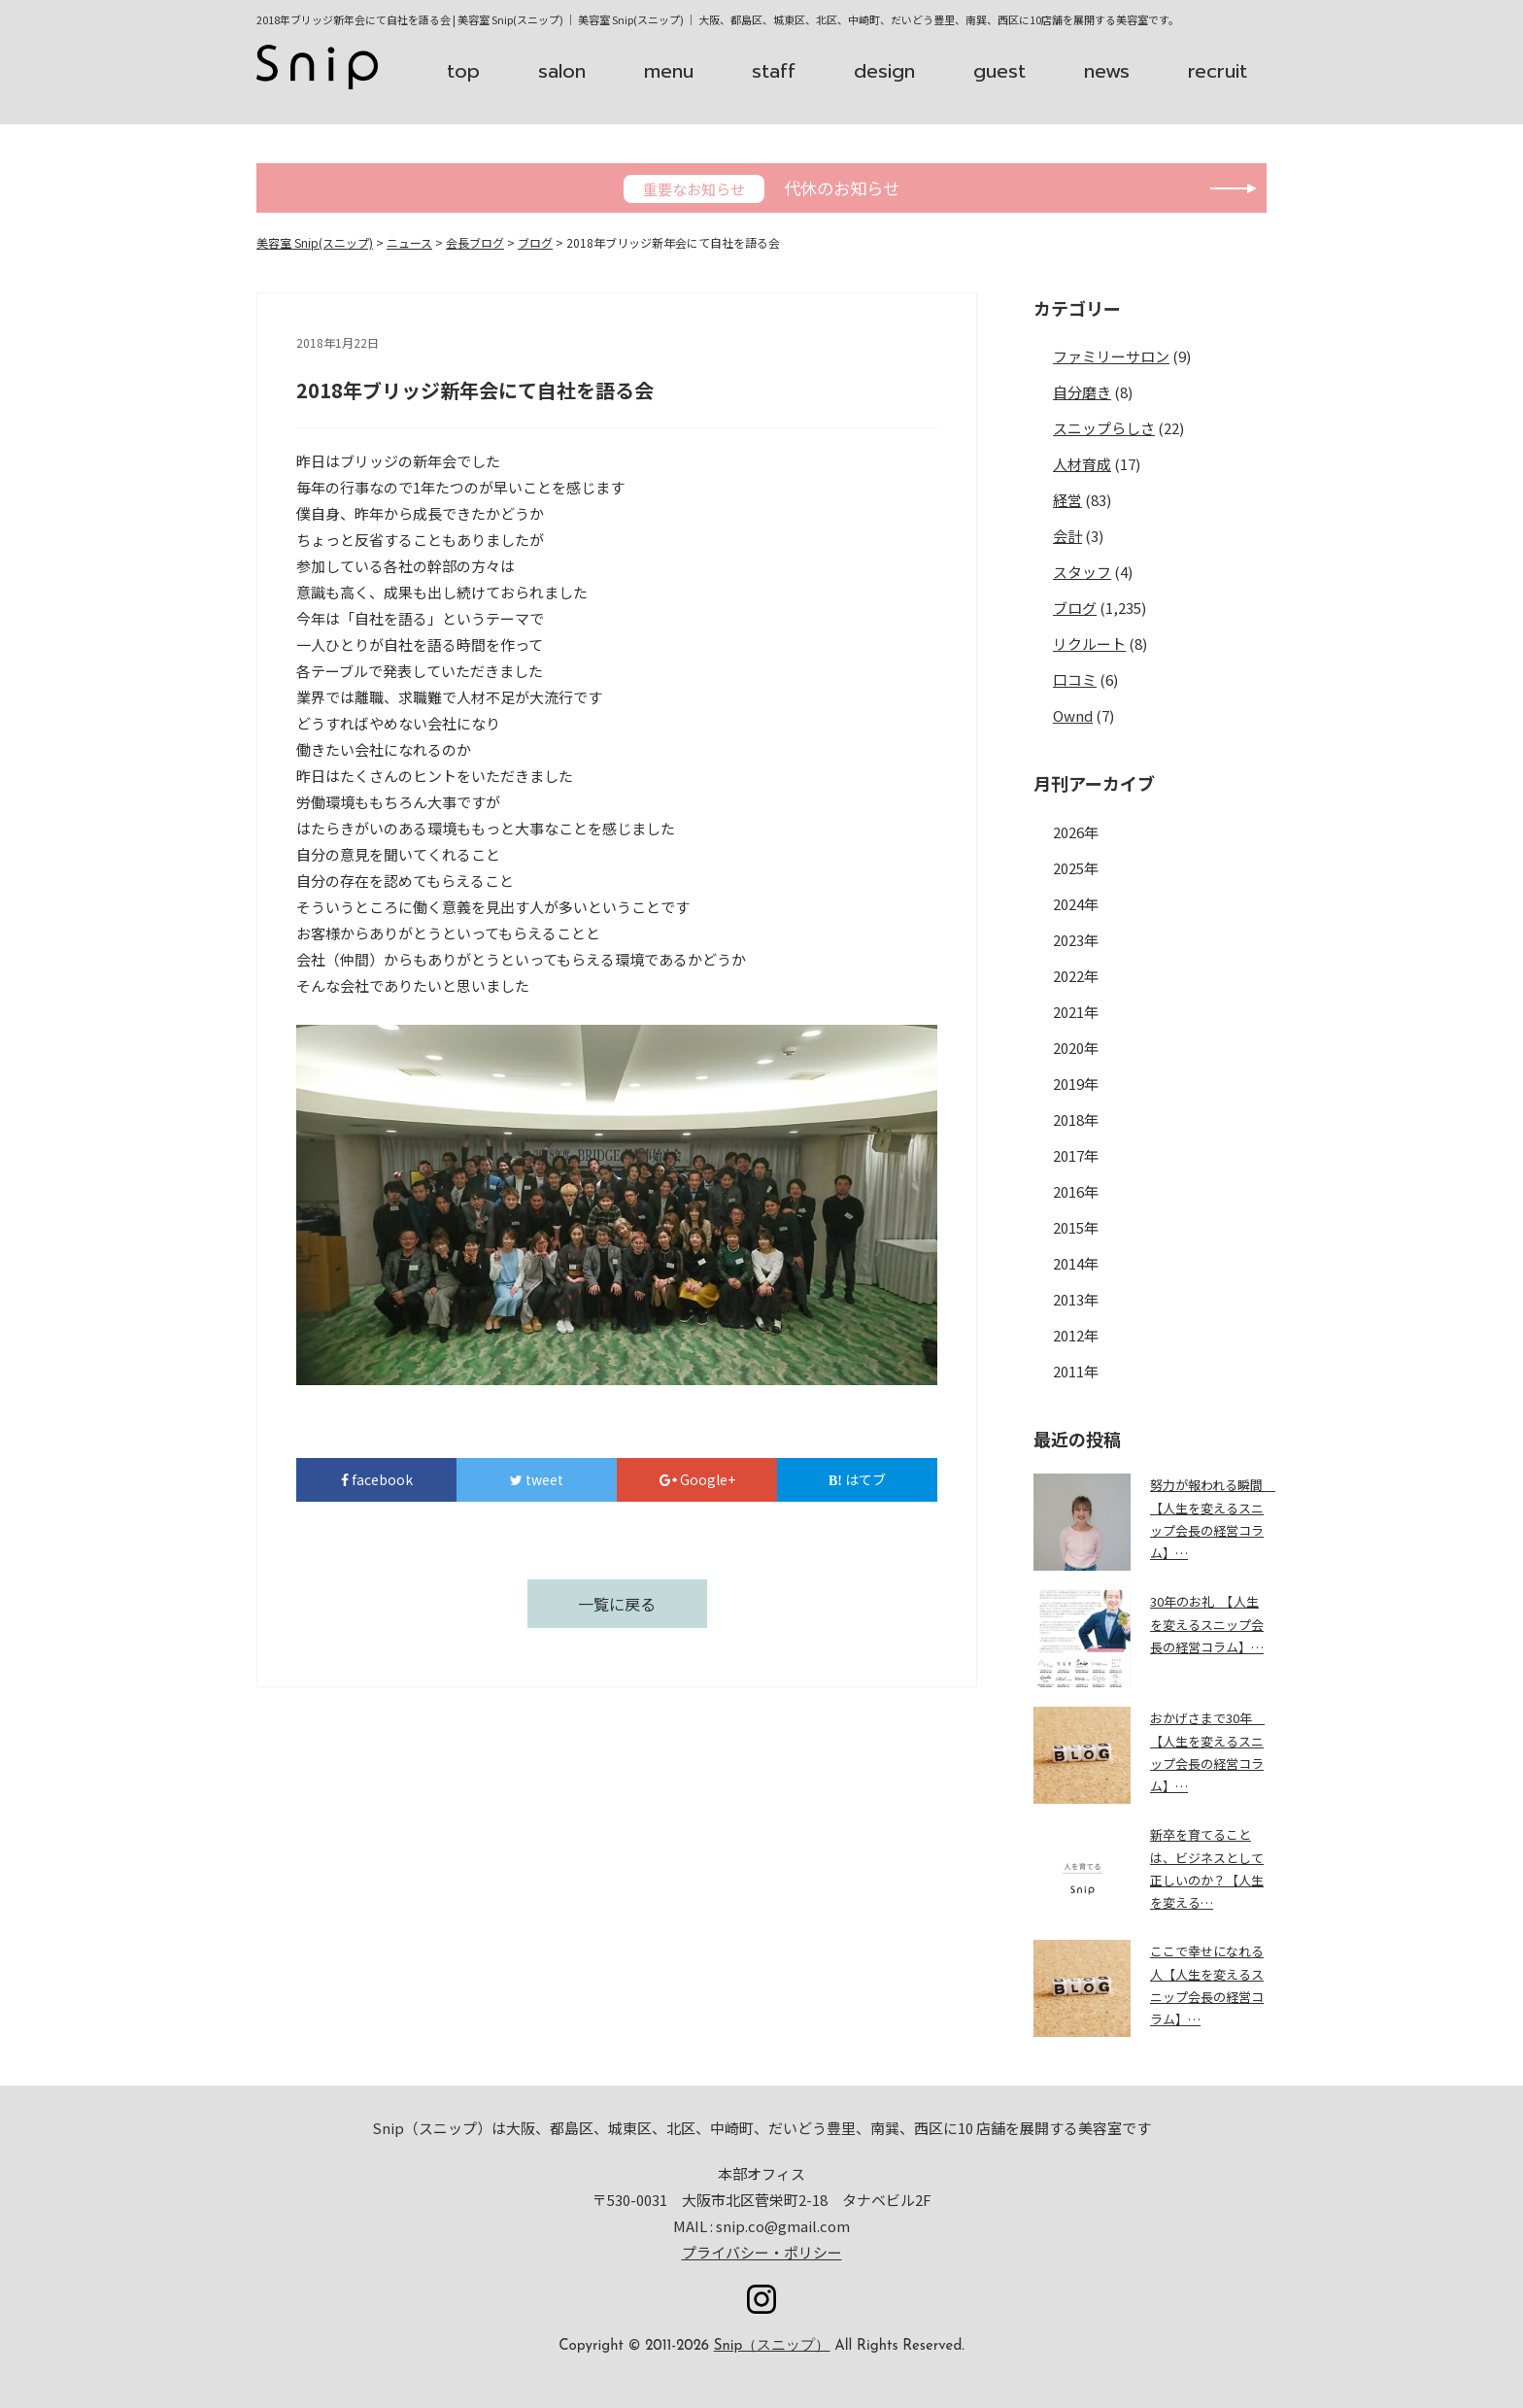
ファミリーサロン (1111, 356)
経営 (1067, 500)
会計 (1067, 536)
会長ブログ (475, 242)
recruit (1217, 70)
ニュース (409, 242)
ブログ (535, 242)
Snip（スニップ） (772, 2346)
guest (999, 70)
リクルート (1089, 643)
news (1107, 70)
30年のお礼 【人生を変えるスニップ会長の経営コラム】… (1207, 1624)
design (884, 70)
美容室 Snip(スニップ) (314, 242)
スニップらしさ (1104, 428)
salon (562, 70)
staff (773, 70)
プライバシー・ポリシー (762, 2252)
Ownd (1073, 715)
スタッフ (1082, 571)
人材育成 (1082, 464)
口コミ (1075, 679)
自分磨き (1082, 392)
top (463, 70)
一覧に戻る (617, 1603)
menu (669, 70)
